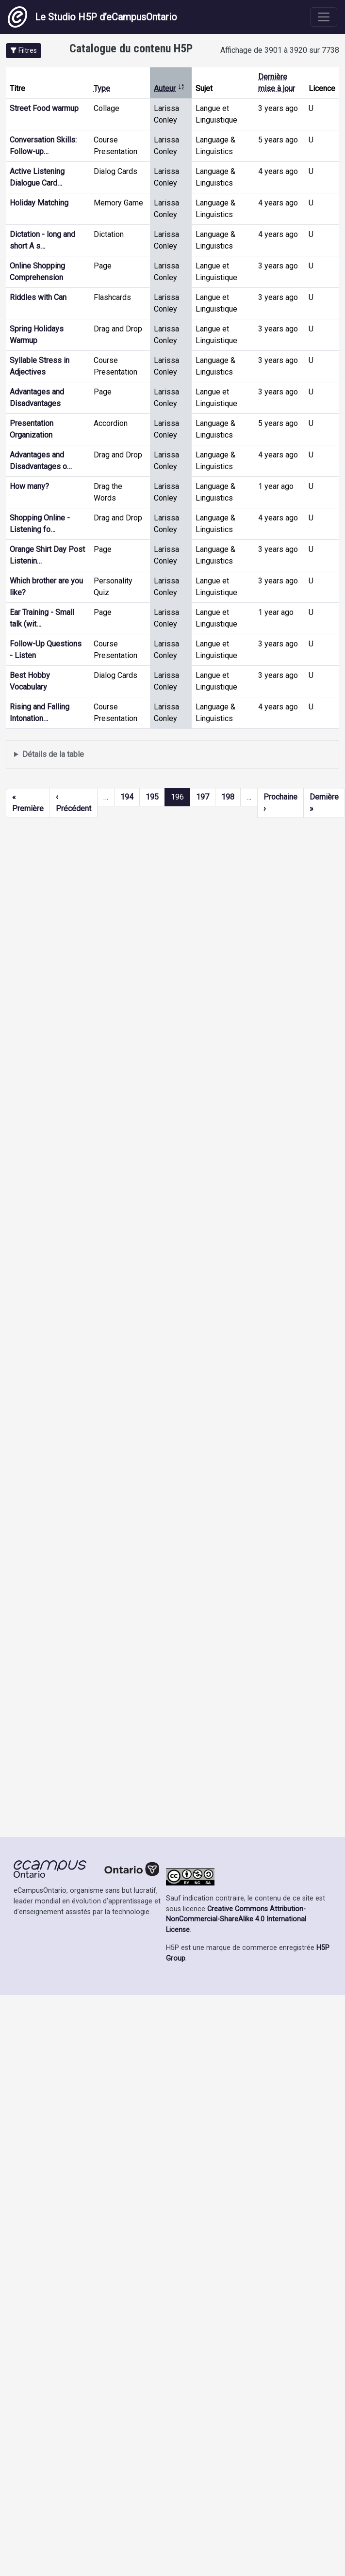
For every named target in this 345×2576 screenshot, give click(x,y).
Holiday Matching (39, 202)
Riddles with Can (38, 297)
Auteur (169, 88)
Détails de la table (53, 754)
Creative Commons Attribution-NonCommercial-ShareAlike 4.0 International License (236, 1919)
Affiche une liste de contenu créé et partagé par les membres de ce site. (172, 755)
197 (202, 796)
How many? (29, 486)
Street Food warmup (44, 108)
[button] (23, 50)
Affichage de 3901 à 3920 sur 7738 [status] (279, 50)
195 (152, 796)
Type (102, 88)
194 (126, 796)
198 (227, 796)
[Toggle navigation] (323, 17)
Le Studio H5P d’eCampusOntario (92, 17)
